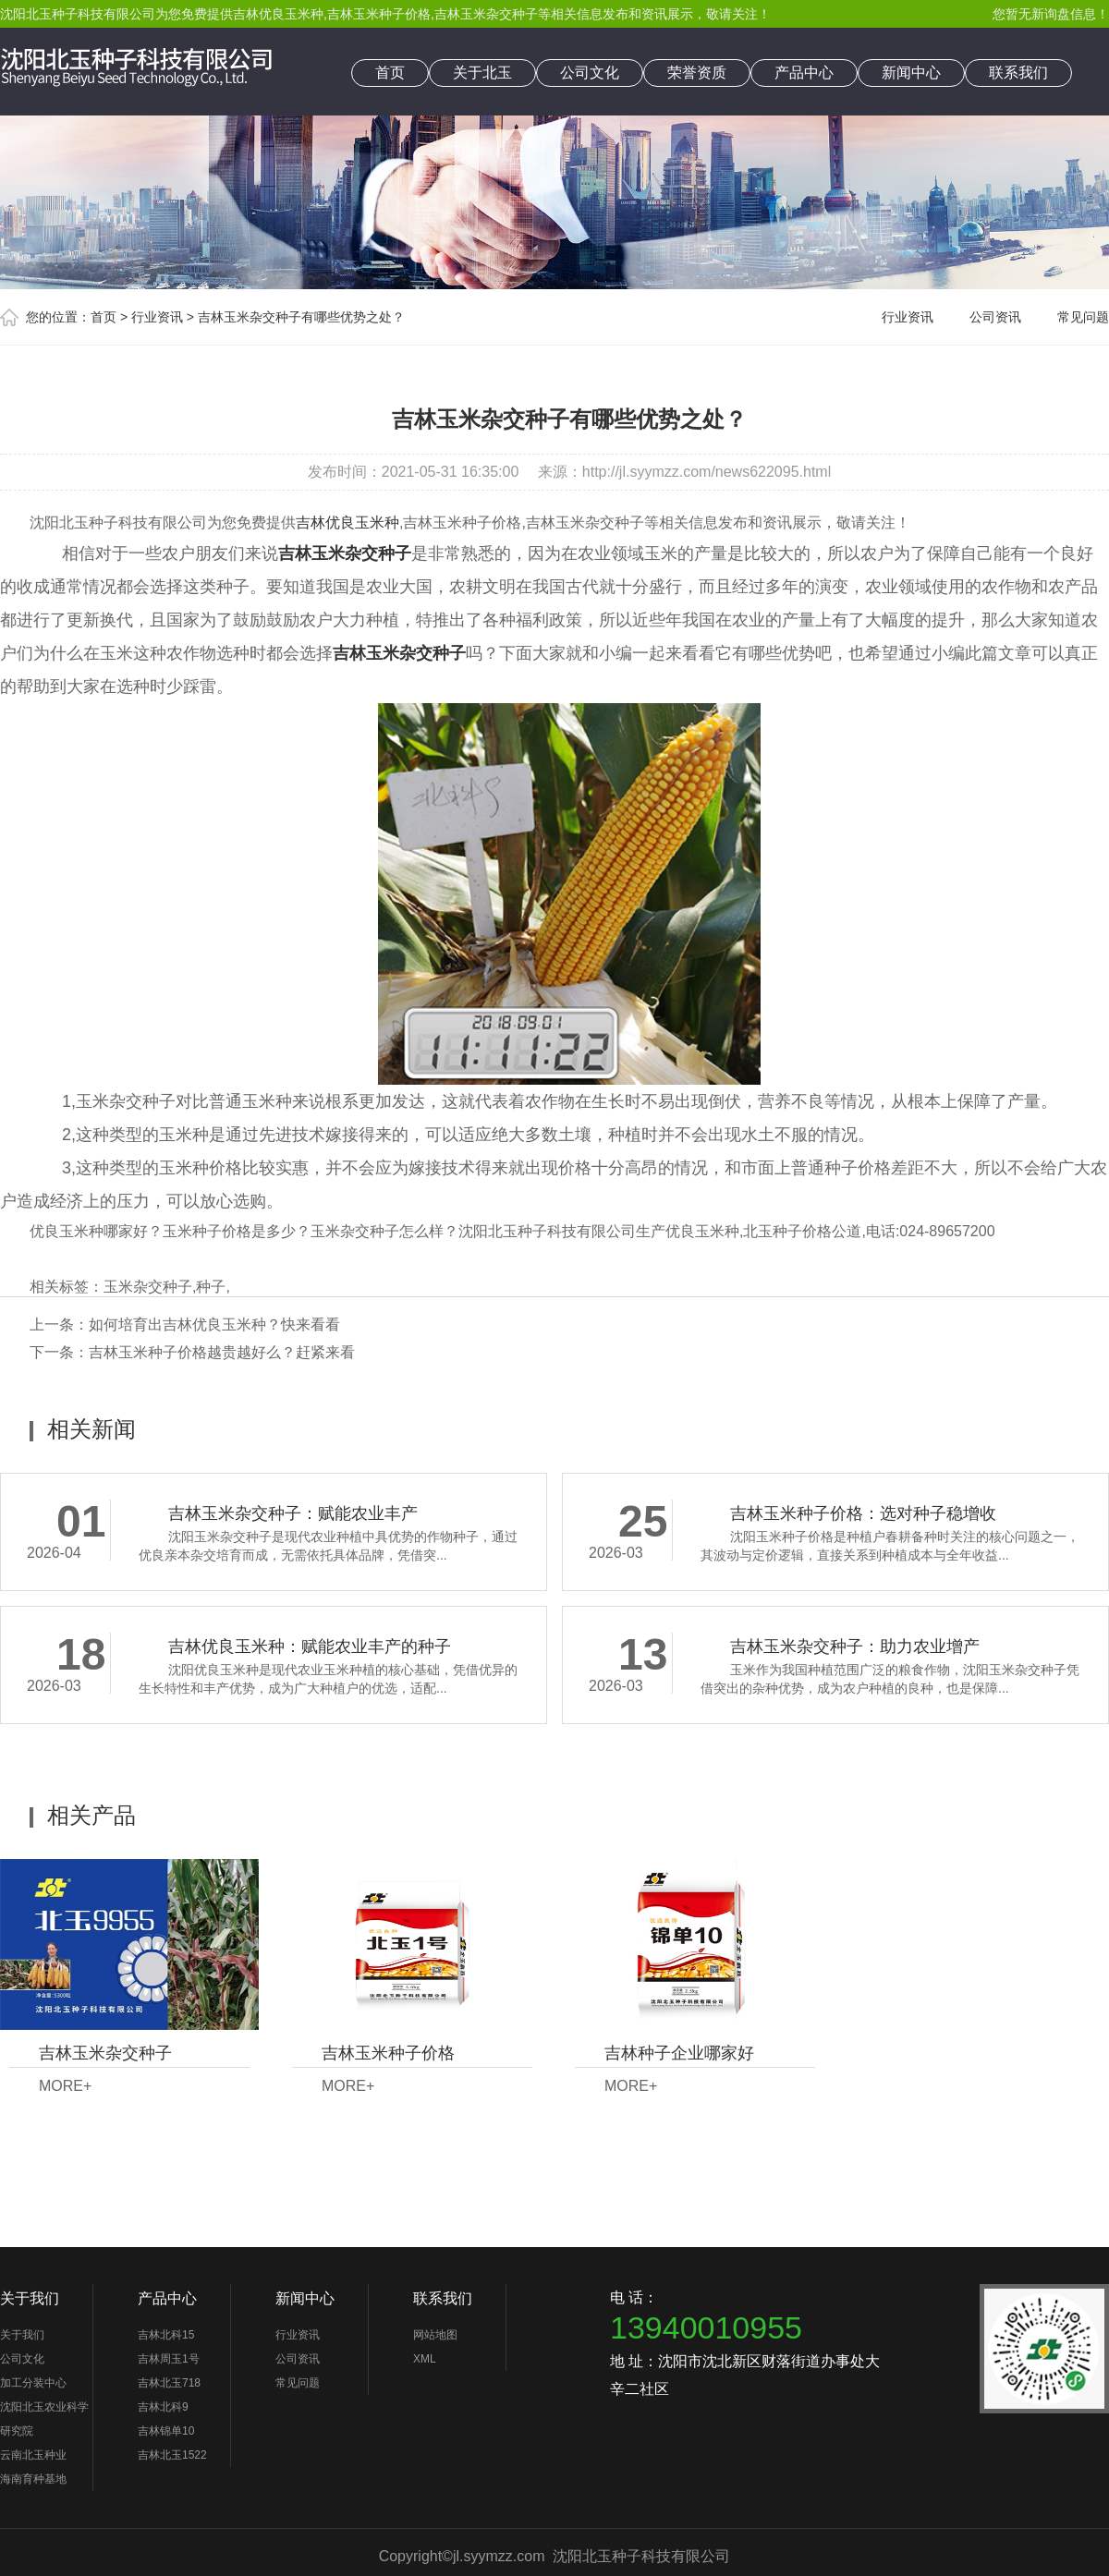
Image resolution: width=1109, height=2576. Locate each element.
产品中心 (804, 72)
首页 (390, 72)
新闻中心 (911, 72)
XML (424, 2358)
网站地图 (435, 2334)
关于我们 (29, 2298)
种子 (210, 1286)
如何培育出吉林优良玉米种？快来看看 (214, 1324)
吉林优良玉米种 (278, 13)
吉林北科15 (166, 2334)
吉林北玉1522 (172, 2454)
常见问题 (1083, 317)
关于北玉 (482, 72)
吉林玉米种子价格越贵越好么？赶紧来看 (222, 1352)
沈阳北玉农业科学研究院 (44, 2418)
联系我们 (1018, 72)
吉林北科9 (163, 2406)
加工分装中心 (33, 2382)
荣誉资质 (696, 72)
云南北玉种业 (33, 2454)
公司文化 (589, 72)
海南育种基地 (33, 2479)
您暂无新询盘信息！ (1051, 13)
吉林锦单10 (166, 2430)
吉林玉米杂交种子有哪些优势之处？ (301, 317)
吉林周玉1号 (169, 2358)
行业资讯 (157, 317)
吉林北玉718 (169, 2382)
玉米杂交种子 (148, 1286)
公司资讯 (995, 317)
